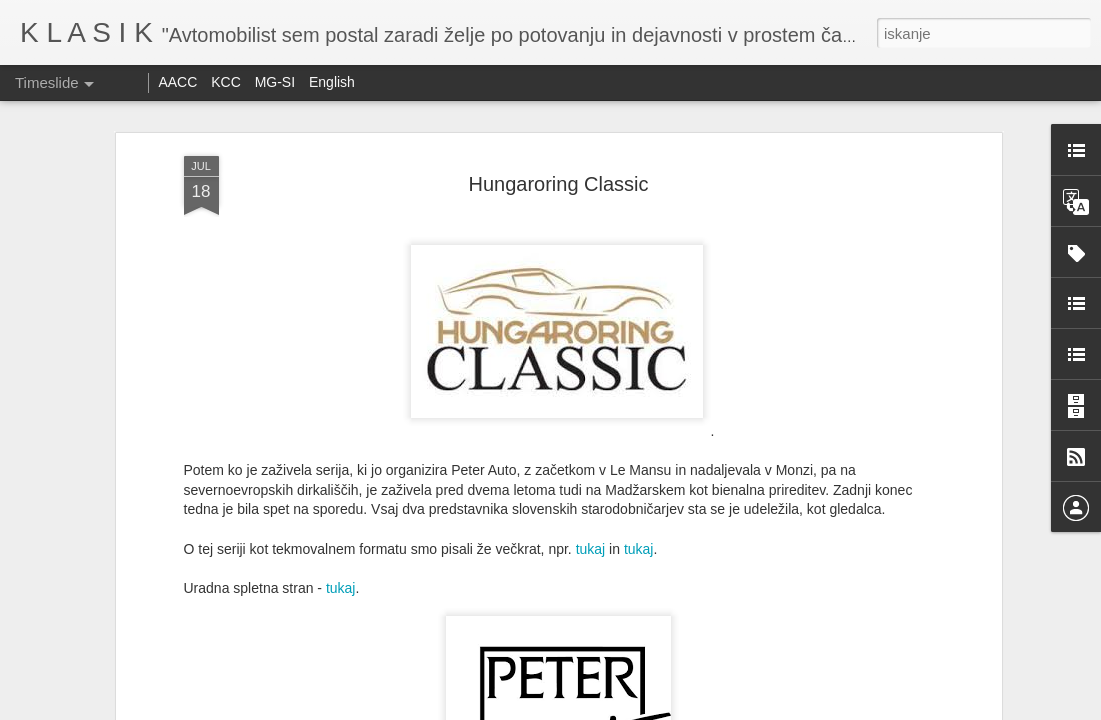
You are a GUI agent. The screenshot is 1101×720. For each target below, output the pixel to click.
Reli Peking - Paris (804, 682)
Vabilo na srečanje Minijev (828, 647)
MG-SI (275, 82)
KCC (226, 82)
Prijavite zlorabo (672, 709)
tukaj (591, 293)
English (332, 82)
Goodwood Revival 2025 (545, 651)
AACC (177, 82)
